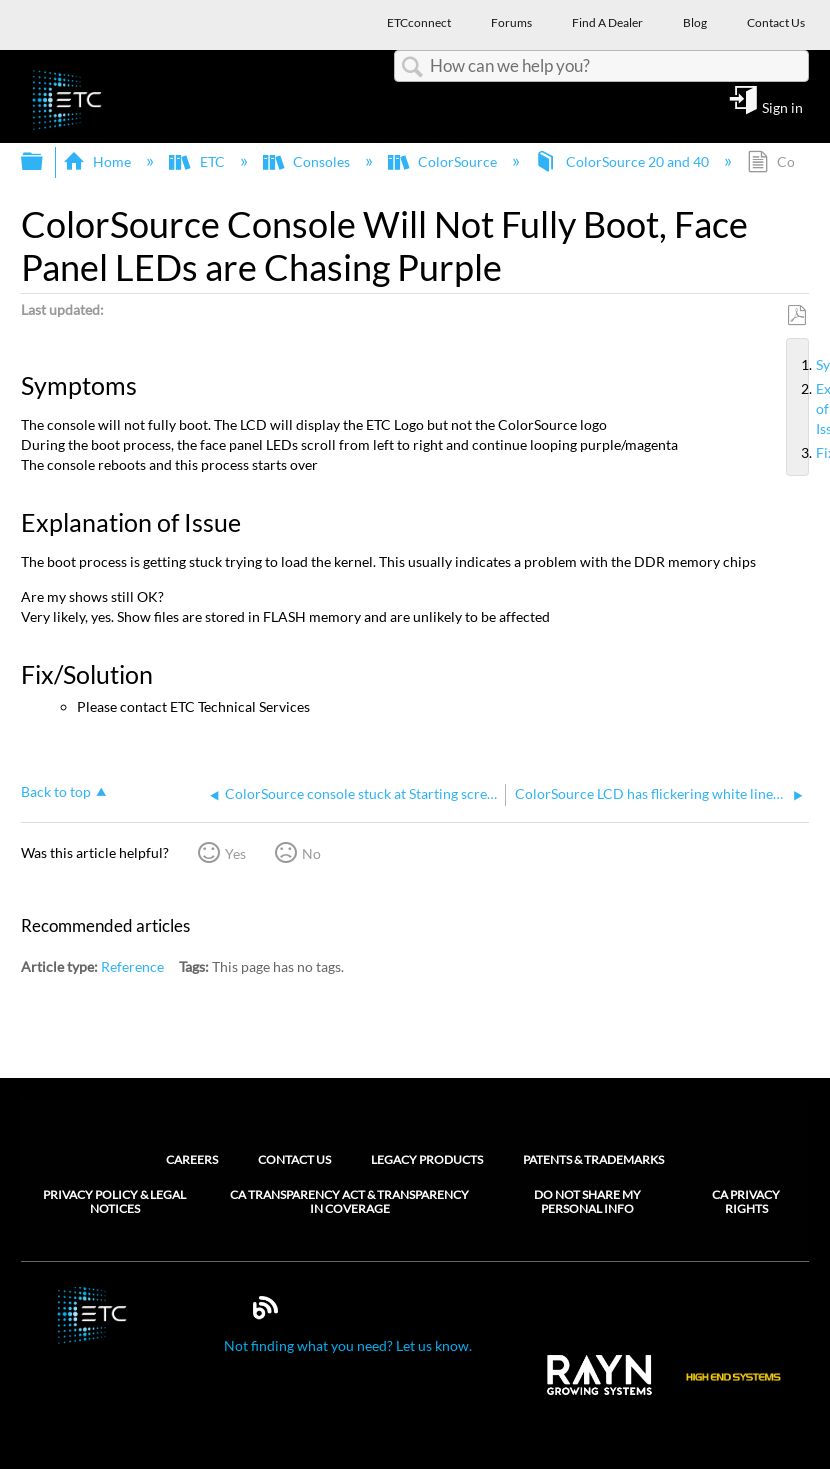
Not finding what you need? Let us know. (348, 1345)
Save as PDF (796, 315)
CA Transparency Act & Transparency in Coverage (349, 1202)
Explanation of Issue (808, 409)
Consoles (308, 161)
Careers (192, 1159)
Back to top (56, 791)
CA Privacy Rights (746, 1202)
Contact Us (294, 1159)
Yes (235, 853)
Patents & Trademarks (593, 1159)
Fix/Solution (808, 453)
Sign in (782, 107)
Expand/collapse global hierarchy (45, 162)
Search (412, 67)
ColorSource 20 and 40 (623, 161)
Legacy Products (427, 1159)
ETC (198, 161)
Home (98, 161)
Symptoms (808, 365)
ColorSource (444, 161)
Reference (132, 966)
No (311, 853)
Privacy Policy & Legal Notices (114, 1202)
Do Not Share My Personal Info (587, 1202)
